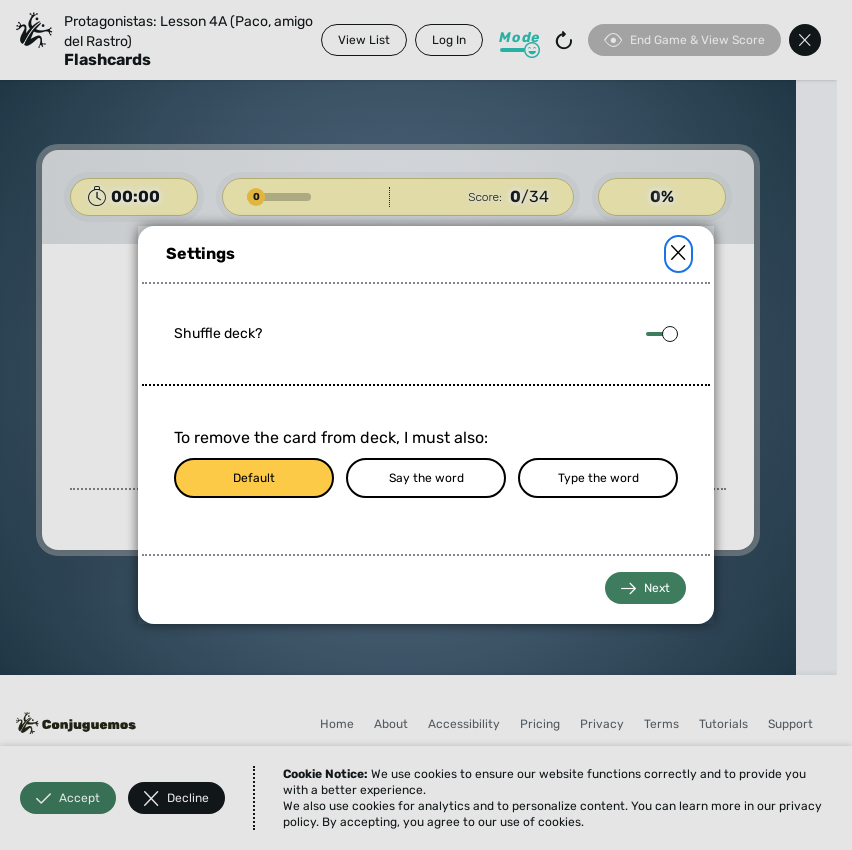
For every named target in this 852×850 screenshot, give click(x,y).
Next (645, 588)
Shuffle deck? (218, 333)
